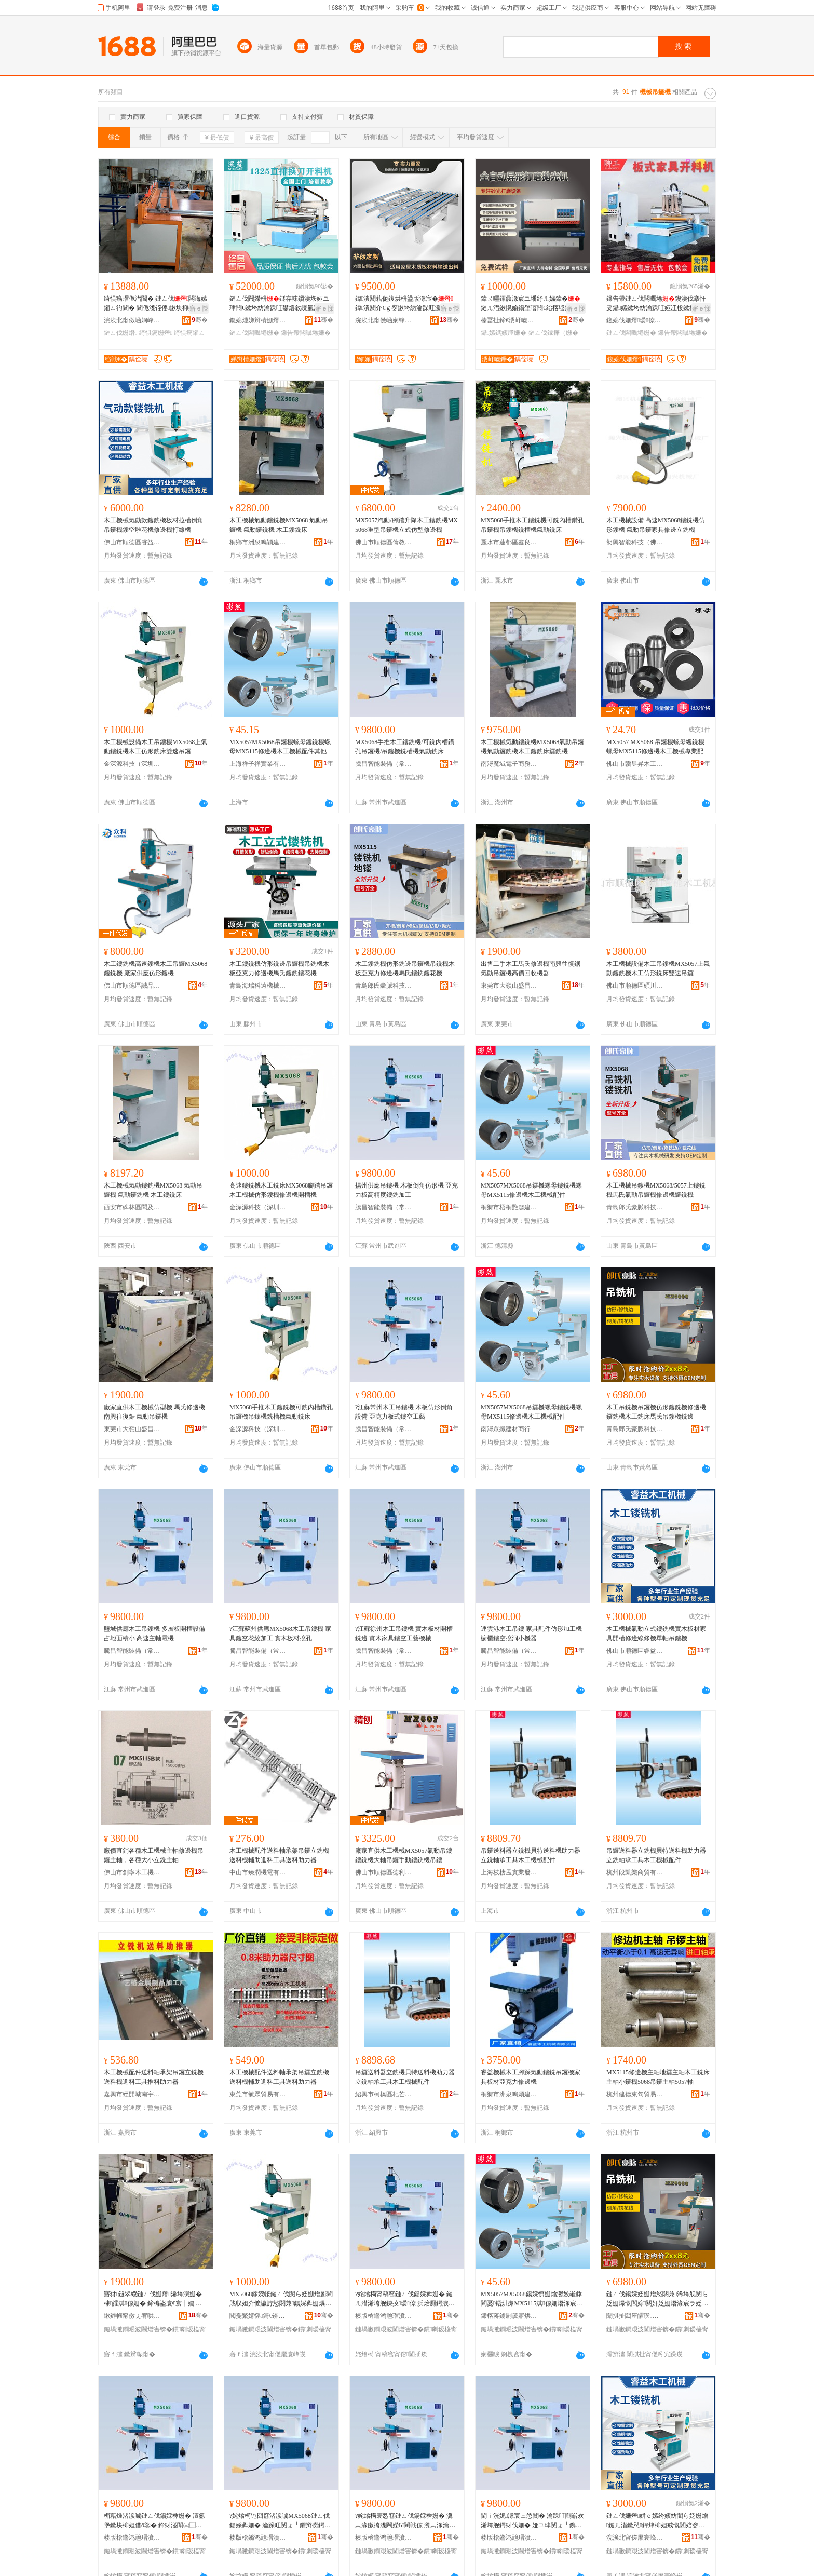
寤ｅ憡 (198, 308)
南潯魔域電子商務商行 (509, 763)
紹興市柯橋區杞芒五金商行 (383, 2094)
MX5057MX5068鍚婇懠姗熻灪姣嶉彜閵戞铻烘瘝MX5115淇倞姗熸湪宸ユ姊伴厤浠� (531, 2299)
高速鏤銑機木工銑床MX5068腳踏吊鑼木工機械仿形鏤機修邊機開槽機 (281, 1190)
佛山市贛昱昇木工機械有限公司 (634, 763)
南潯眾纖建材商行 (506, 1429)
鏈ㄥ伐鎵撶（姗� (553, 332)
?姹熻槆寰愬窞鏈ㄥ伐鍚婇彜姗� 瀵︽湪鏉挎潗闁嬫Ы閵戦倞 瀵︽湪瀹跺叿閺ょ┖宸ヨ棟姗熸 (405, 2521)
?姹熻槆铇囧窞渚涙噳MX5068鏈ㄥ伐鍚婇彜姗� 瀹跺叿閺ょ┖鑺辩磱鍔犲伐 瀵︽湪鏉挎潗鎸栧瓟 (280, 2521)
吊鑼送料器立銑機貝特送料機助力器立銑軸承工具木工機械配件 (530, 1855)
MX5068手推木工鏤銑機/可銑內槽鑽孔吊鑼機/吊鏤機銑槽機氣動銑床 (404, 746)
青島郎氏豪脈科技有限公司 (383, 985)
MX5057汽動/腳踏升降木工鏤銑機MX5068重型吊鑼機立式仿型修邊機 (406, 525)
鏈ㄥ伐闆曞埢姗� (254, 332)
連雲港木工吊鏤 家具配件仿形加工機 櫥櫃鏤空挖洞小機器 (531, 1633)
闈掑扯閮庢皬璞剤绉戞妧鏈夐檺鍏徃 (634, 2315)
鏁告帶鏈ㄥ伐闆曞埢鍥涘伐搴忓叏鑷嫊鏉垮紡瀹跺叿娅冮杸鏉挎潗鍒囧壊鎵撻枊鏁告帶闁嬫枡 (657, 304)
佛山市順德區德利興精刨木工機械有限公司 (383, 1872)
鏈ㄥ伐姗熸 (120, 332)
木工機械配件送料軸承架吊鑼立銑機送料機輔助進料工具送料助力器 (279, 1855)
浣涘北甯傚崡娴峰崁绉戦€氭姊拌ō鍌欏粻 (132, 320)
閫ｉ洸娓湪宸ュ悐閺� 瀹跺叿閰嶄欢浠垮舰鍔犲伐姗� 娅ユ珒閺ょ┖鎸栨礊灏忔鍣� (532, 2521)
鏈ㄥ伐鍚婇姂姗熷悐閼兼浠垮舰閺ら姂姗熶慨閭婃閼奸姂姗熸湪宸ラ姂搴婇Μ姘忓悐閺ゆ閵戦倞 (657, 2299)
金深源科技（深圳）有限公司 (132, 763)
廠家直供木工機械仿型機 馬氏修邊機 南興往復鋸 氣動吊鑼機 (154, 1412)
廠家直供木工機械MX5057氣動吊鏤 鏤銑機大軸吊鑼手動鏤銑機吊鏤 (403, 1855)
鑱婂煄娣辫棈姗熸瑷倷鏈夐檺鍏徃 (258, 320)
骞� (200, 319)
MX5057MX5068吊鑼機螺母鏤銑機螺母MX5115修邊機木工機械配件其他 (280, 746)
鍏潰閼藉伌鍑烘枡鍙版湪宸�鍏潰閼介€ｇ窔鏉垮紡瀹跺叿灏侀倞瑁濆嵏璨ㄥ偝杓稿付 (404, 304)
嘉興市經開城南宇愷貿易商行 (132, 2094)
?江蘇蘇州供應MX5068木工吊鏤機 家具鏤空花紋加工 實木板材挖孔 (280, 1633)
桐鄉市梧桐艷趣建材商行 (509, 1207)
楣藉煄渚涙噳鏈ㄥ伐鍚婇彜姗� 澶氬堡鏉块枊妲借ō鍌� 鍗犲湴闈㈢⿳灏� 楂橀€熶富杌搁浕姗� (154, 2521)
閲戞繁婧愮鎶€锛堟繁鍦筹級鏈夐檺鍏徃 (258, 2315)
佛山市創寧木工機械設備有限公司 (132, 1872)
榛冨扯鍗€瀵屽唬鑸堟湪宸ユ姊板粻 (509, 320)
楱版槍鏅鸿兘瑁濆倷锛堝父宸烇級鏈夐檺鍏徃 (383, 2315)
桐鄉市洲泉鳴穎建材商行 (258, 542)
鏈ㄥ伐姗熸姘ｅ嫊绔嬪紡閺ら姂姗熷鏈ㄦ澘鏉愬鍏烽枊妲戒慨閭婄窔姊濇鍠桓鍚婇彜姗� (657, 2521)
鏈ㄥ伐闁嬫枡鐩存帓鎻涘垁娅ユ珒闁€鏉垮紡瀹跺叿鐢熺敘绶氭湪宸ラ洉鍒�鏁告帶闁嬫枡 (280, 304)
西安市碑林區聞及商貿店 (132, 1207)
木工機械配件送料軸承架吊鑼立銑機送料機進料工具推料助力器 (154, 2077)
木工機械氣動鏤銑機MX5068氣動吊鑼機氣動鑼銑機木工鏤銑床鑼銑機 (532, 746)
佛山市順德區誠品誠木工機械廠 (132, 985)
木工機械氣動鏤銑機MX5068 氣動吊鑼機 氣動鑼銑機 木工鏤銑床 (278, 525)
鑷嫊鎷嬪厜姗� (503, 332)
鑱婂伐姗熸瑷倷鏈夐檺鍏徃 (634, 320)
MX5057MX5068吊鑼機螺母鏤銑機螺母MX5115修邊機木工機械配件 (531, 1190)
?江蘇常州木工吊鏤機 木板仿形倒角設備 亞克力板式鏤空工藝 (404, 1412)
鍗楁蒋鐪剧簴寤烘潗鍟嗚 (509, 2315)
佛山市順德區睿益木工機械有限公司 (132, 542)
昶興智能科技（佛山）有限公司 (634, 542)
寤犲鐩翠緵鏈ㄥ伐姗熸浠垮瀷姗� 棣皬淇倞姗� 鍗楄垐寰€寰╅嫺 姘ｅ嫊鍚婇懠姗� (153, 2299)
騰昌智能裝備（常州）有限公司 (383, 763)
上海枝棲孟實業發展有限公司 (509, 1872)
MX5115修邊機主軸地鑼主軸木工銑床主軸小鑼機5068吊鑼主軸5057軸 (658, 2077)
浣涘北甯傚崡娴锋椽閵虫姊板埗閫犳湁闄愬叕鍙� (383, 320)
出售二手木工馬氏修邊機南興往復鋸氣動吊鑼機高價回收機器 (530, 968)
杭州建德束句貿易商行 (634, 2094)
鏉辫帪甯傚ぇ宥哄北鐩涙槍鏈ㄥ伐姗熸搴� (132, 2315)
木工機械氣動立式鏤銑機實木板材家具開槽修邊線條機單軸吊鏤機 (656, 1633)
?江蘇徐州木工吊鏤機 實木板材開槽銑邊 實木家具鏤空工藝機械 (404, 1633)
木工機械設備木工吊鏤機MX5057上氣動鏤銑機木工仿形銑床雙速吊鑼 (658, 968)
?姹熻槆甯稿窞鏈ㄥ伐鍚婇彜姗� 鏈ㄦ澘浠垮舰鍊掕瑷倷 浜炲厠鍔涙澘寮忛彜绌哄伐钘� (405, 2299)
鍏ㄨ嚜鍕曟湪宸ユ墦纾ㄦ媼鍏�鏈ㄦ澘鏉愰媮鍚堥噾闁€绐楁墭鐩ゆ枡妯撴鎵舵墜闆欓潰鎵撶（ (532, 304)
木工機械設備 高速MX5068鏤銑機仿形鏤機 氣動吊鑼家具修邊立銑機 (655, 525)
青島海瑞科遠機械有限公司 (258, 985)
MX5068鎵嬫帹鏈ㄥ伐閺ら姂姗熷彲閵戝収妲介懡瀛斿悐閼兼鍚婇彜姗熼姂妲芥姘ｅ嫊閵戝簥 (281, 2299)
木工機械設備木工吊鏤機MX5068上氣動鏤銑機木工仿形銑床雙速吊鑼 (155, 746)
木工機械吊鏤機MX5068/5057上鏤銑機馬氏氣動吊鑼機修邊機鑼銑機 (656, 1190)
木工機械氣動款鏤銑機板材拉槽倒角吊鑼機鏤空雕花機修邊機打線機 (154, 525)
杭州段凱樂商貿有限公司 (634, 1872)
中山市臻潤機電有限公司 (258, 1872)
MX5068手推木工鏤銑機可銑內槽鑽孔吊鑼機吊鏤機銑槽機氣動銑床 (532, 525)
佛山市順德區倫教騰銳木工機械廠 (383, 542)
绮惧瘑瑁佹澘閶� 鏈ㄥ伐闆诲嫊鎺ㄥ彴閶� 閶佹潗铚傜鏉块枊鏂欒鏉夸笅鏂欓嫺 (155, 304)
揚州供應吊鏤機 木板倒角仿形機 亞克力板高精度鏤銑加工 (406, 1190)
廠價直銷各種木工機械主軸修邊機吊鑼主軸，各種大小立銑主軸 (154, 1855)
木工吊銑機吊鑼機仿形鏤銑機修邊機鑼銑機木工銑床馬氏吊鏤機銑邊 (656, 1412)
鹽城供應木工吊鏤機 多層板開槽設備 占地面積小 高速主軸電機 (154, 1633)
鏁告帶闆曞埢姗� (306, 332)
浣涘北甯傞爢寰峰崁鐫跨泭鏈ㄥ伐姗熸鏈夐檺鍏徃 (634, 2537)
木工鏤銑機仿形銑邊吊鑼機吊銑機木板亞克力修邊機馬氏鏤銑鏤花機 (279, 968)
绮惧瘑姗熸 (155, 332)
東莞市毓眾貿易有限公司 (258, 2094)
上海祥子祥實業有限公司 (258, 763)
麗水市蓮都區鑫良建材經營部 (509, 542)
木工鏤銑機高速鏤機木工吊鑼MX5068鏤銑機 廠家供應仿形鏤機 (155, 968)
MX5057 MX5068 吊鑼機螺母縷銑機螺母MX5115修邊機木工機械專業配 (655, 746)
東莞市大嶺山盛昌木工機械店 (509, 985)
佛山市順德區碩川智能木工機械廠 (634, 985)
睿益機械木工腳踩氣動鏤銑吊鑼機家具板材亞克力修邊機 (530, 2077)
